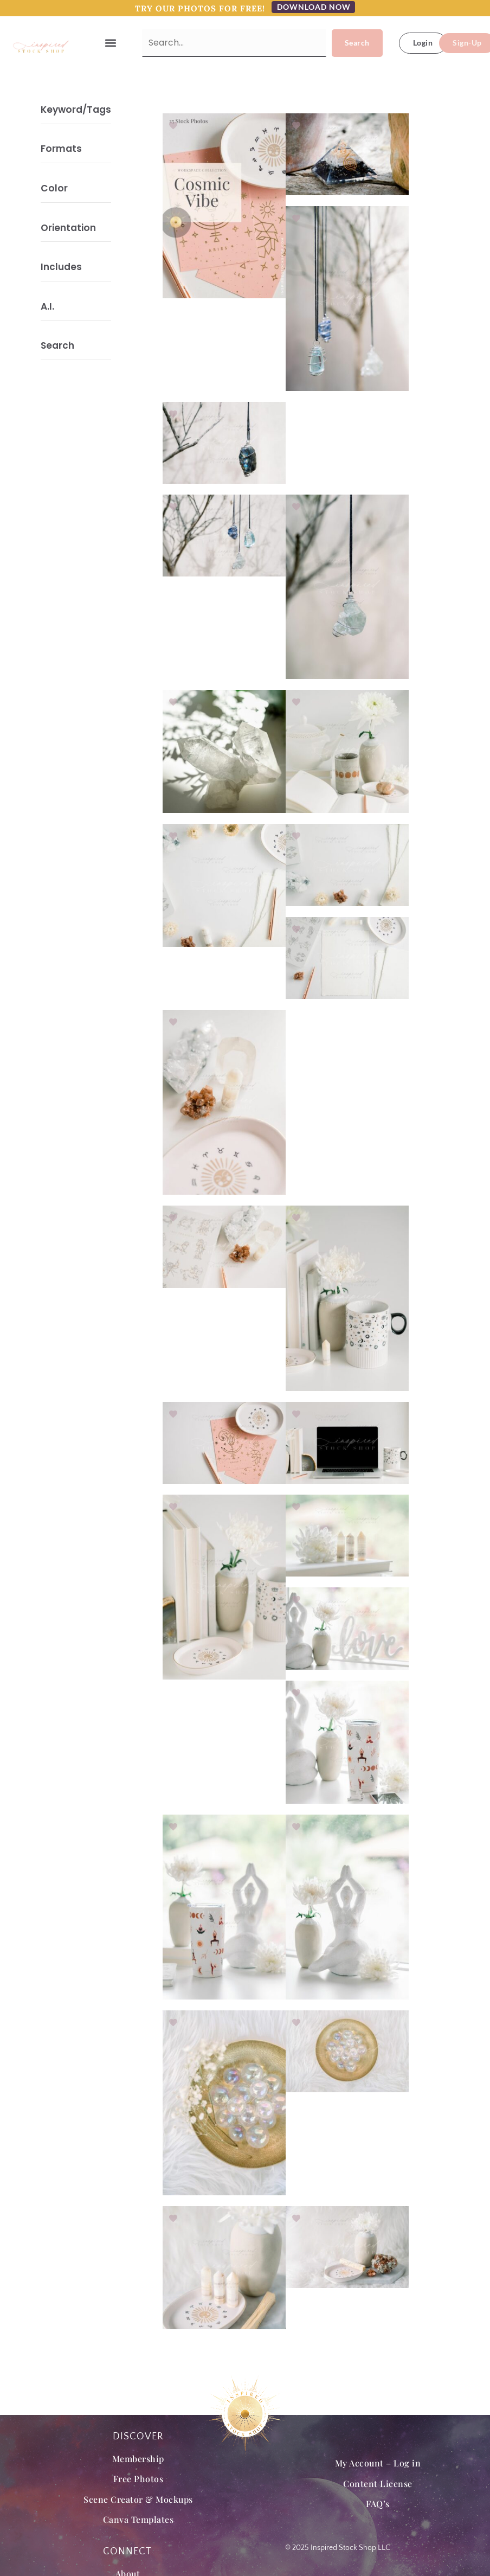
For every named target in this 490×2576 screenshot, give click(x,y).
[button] (111, 43)
